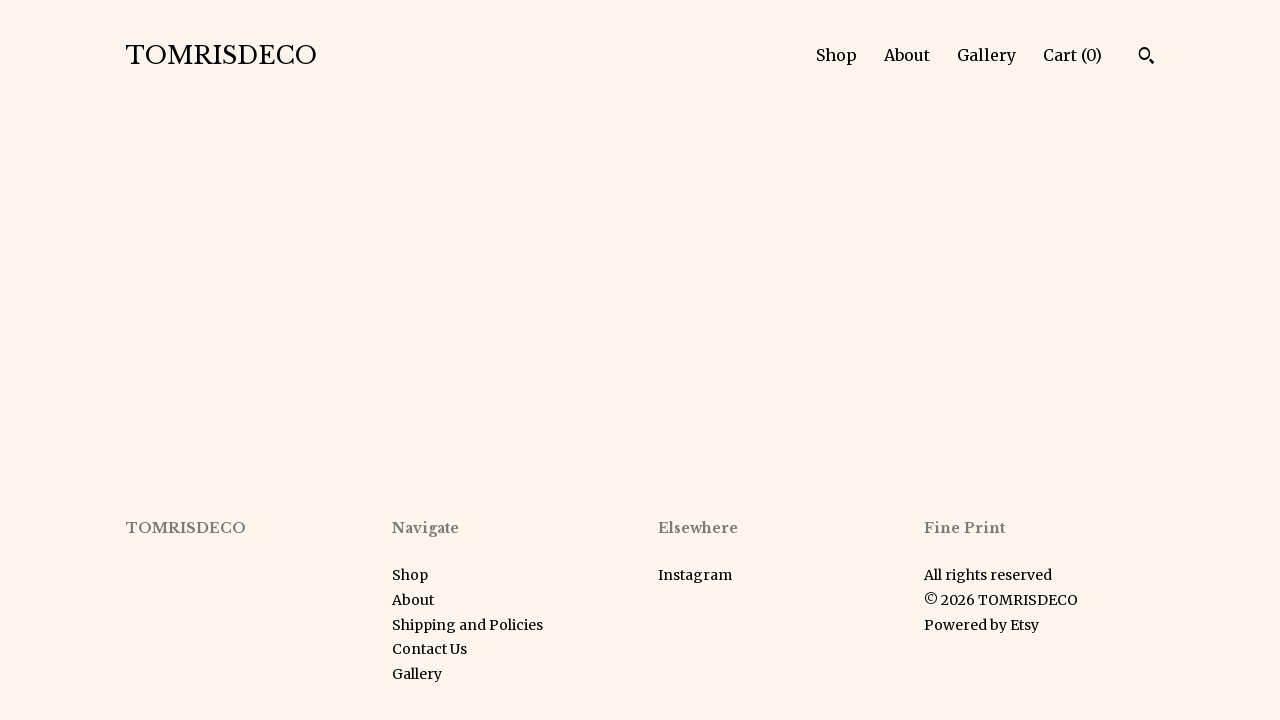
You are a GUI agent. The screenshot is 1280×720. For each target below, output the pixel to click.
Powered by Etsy (981, 625)
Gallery (986, 55)
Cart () (1072, 55)
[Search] (1146, 58)
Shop (836, 55)
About (907, 55)
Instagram (695, 575)
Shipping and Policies (467, 625)
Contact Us (429, 649)
